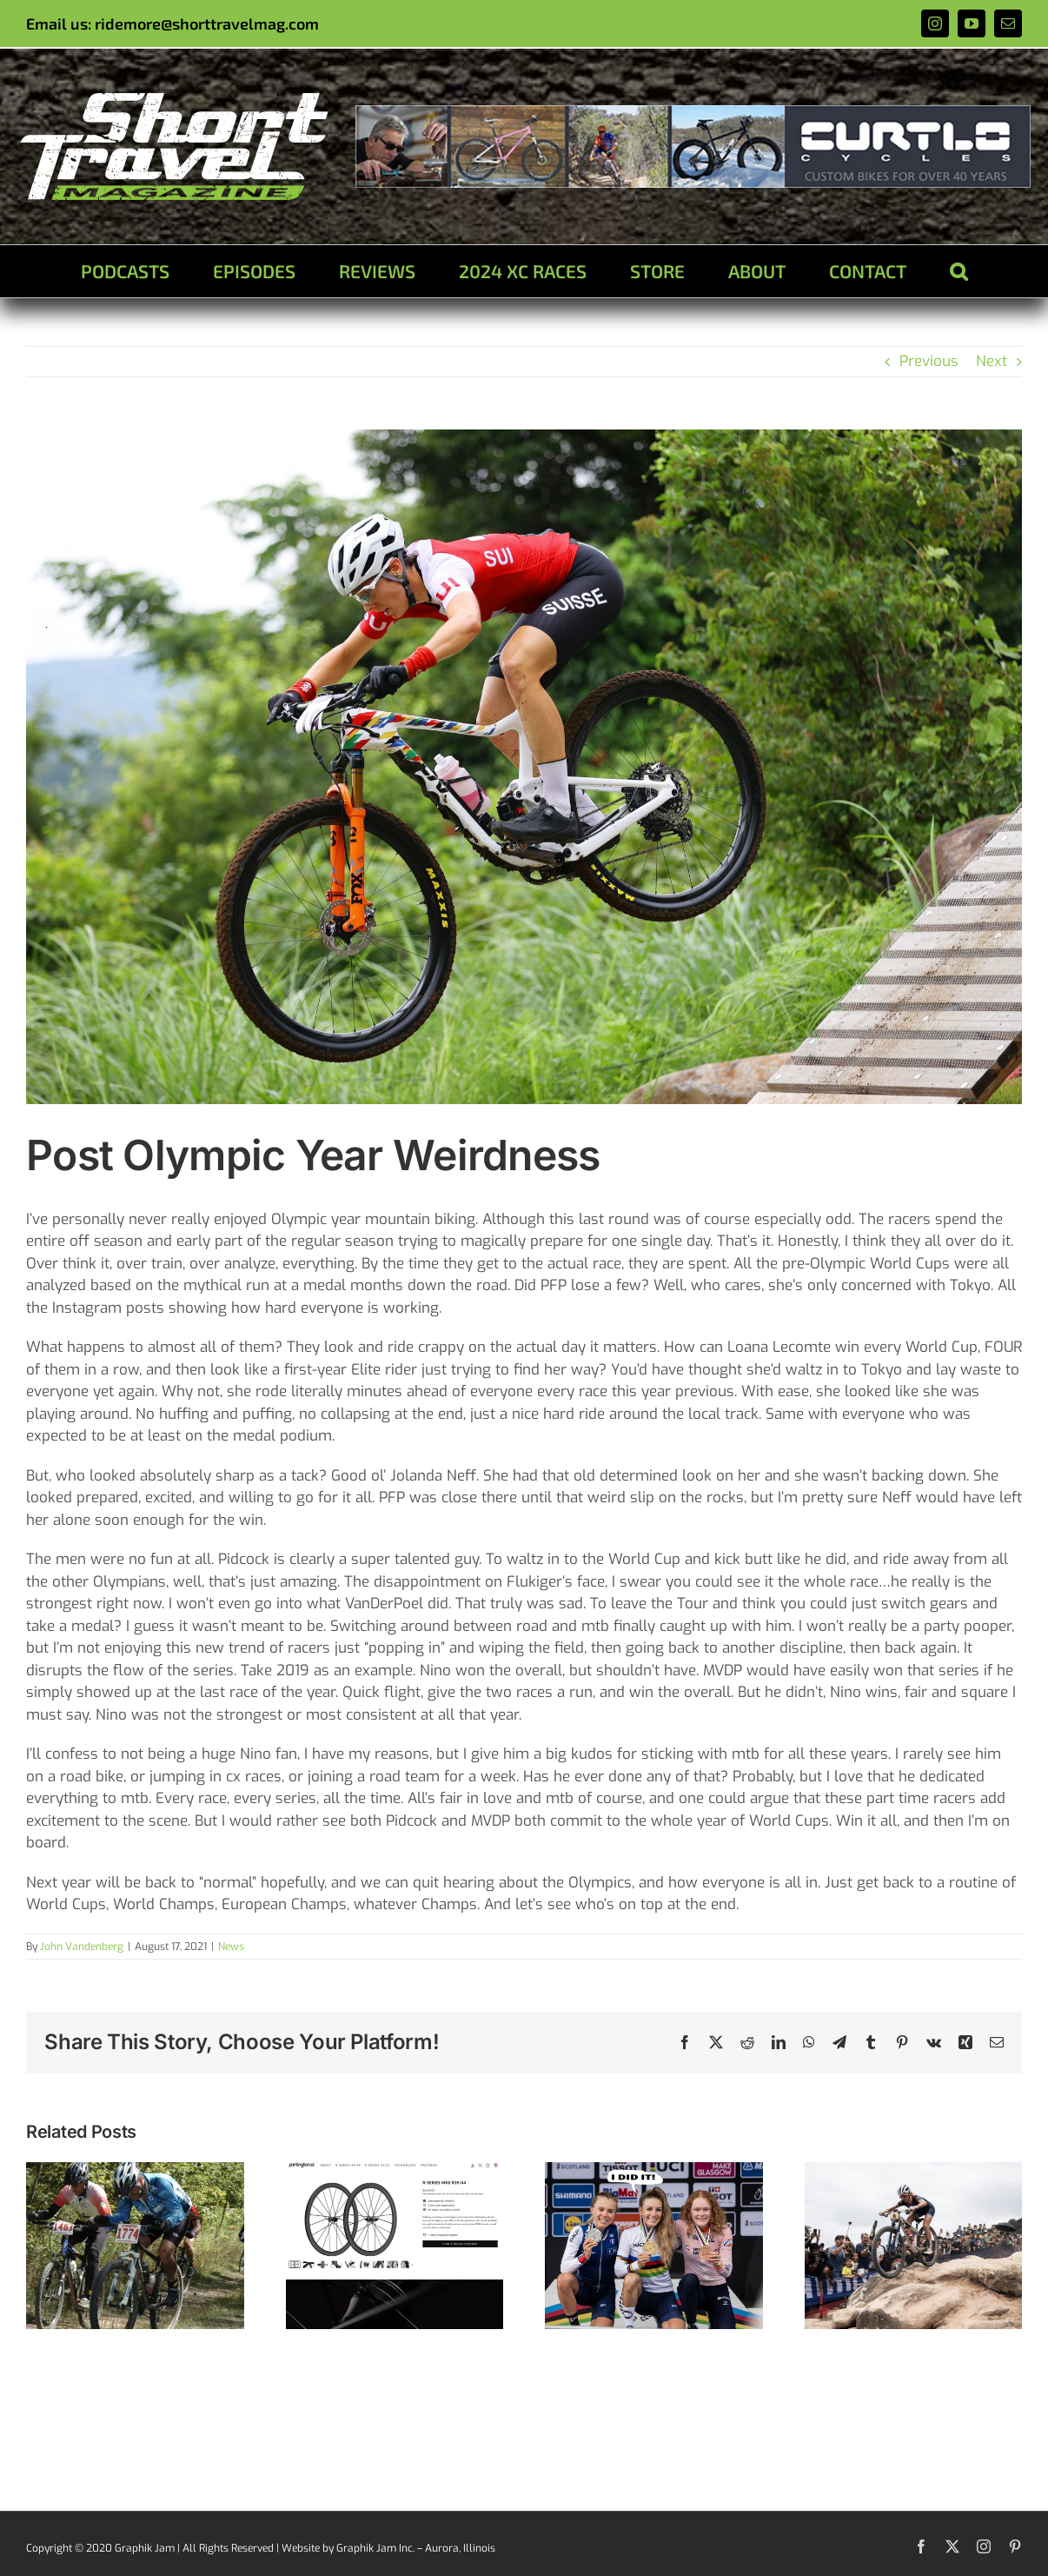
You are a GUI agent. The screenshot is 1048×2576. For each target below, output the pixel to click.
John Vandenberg (81, 1947)
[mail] (1008, 23)
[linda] (524, 766)
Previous (928, 361)
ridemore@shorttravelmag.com (207, 23)
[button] (958, 271)
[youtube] (971, 23)
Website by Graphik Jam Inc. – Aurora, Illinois (388, 2548)
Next (991, 361)
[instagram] (935, 23)
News (231, 1947)
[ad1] (693, 113)
